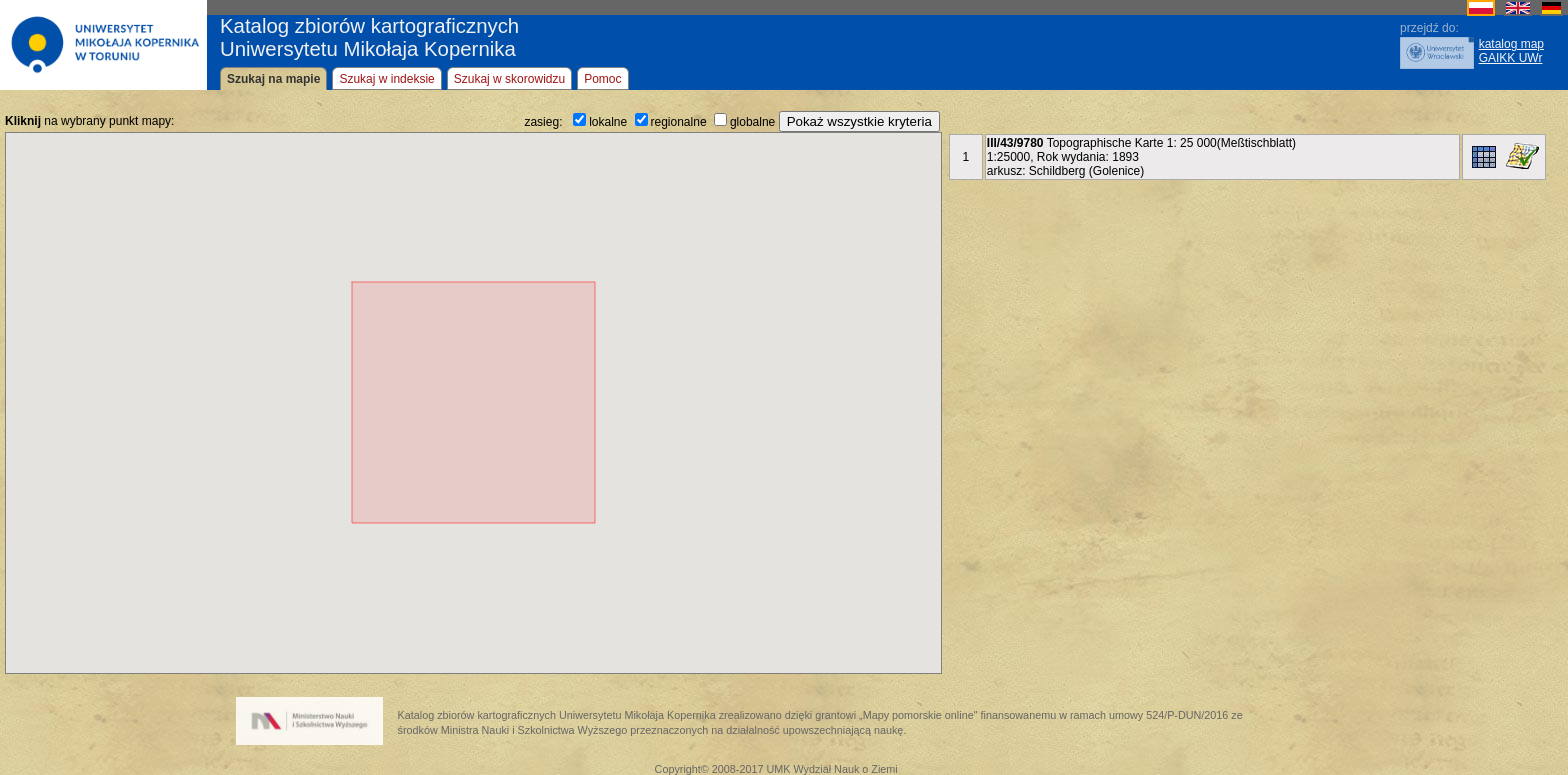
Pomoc (602, 79)
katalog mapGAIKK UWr (1511, 51)
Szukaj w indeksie (386, 79)
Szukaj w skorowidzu (509, 79)
